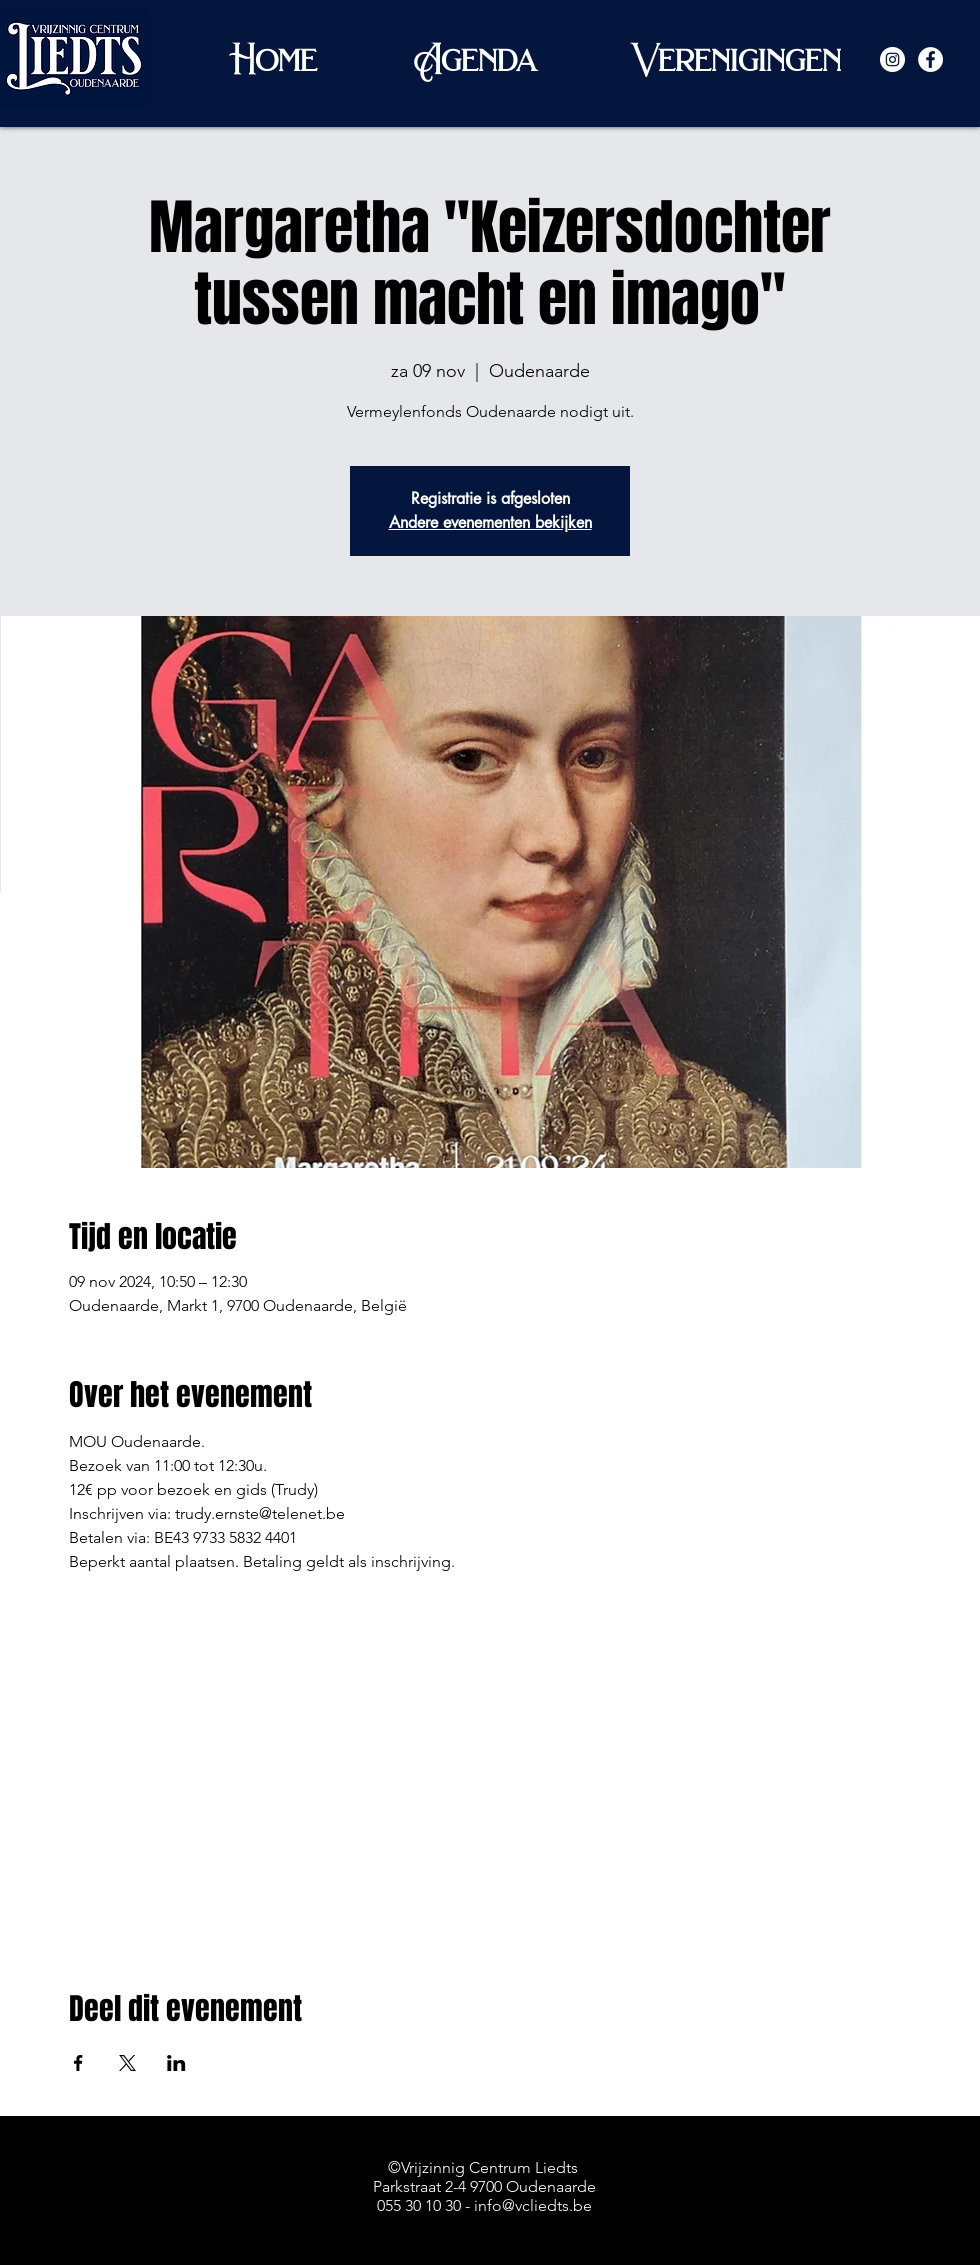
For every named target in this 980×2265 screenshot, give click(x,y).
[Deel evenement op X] (127, 2063)
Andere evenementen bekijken (490, 522)
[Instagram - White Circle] (892, 59)
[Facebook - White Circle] (930, 59)
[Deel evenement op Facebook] (78, 2063)
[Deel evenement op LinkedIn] (176, 2063)
